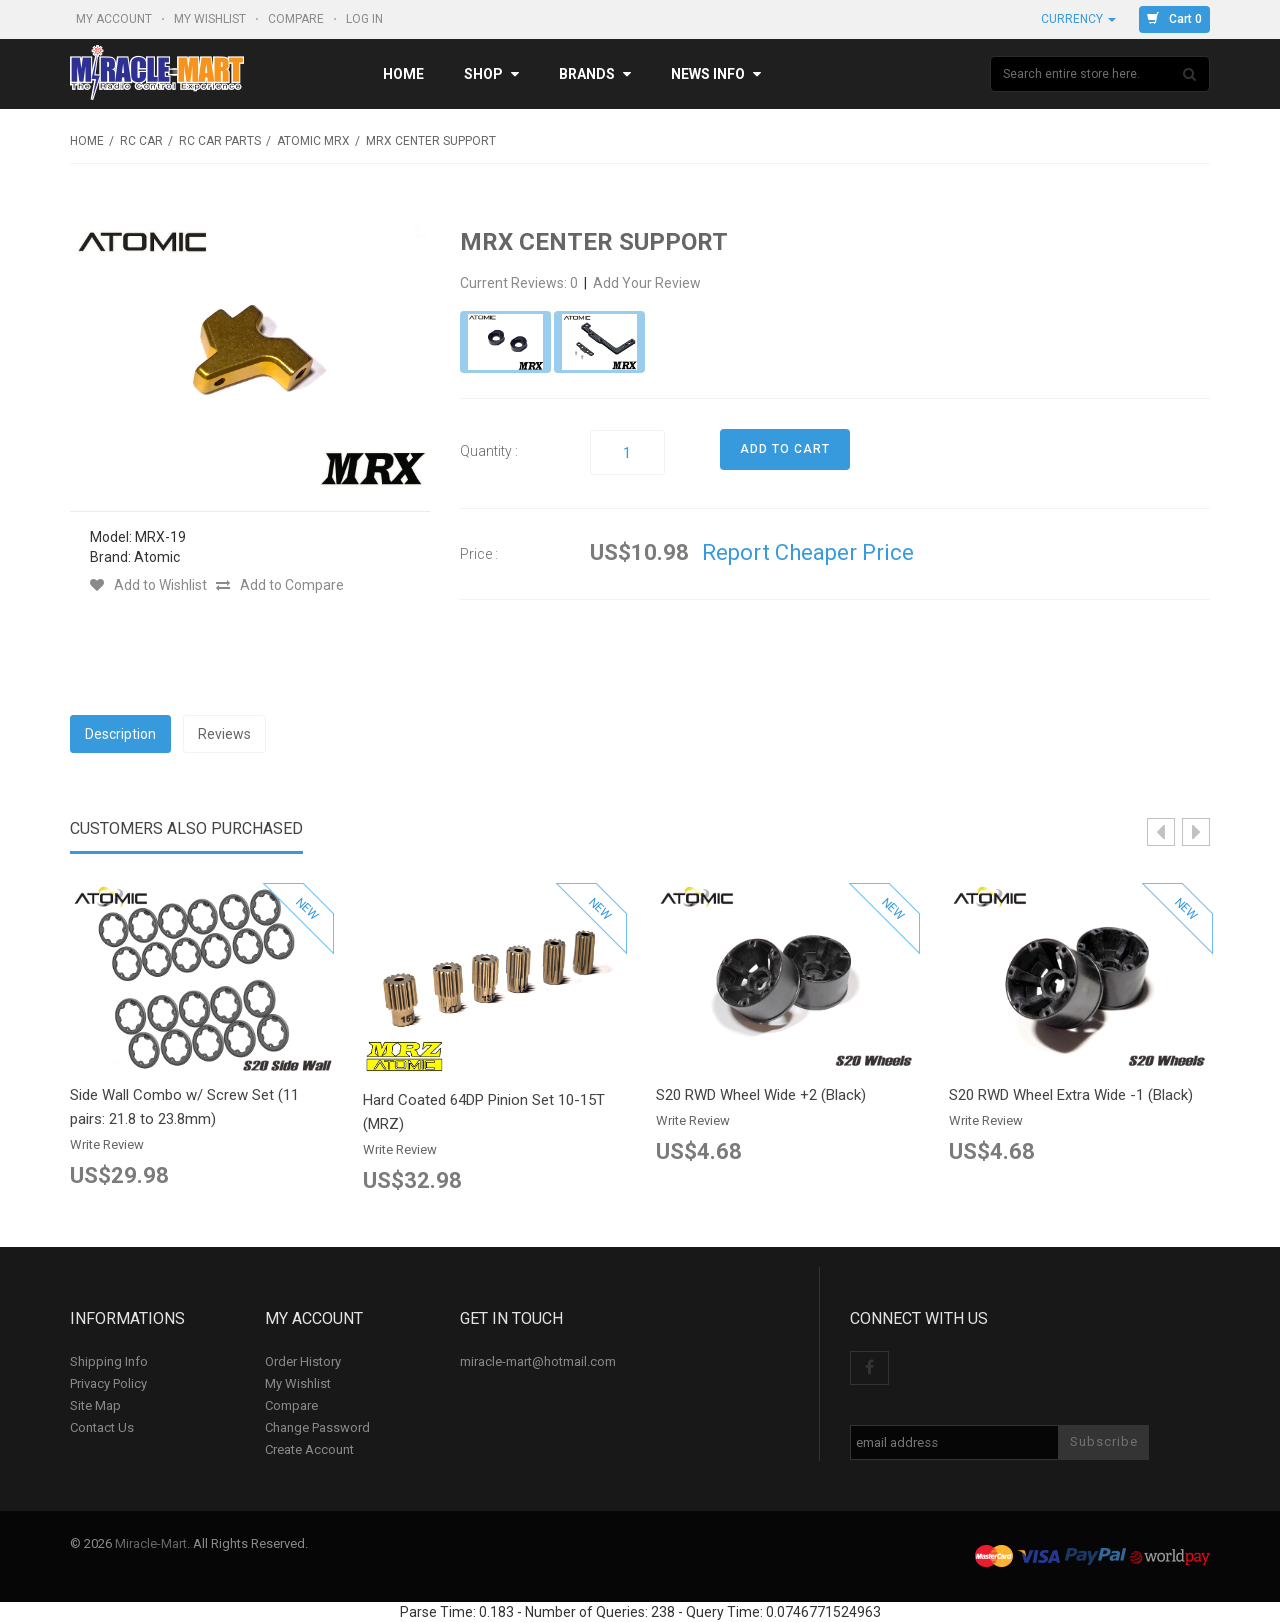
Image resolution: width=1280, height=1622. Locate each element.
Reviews (224, 734)
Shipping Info (109, 1361)
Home (403, 74)
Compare (297, 19)
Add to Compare (280, 585)
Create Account (309, 1449)
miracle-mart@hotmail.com (538, 1361)
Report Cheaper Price (808, 552)
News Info (716, 74)
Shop (491, 74)
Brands (595, 74)
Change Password (317, 1427)
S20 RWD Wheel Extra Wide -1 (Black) (1071, 1095)
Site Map (95, 1405)
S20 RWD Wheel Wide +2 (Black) (761, 1095)
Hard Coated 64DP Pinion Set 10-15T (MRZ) (484, 1112)
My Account (115, 19)
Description (120, 734)
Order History (303, 1361)
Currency (1078, 19)
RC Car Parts (220, 141)
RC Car (141, 141)
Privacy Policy (108, 1383)
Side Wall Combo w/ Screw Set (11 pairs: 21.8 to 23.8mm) (184, 1107)
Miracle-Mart (151, 1543)
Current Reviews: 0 (520, 283)
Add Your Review (647, 283)
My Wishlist (211, 19)
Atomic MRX (313, 141)
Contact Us (102, 1427)
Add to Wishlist (148, 585)
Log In (366, 19)
